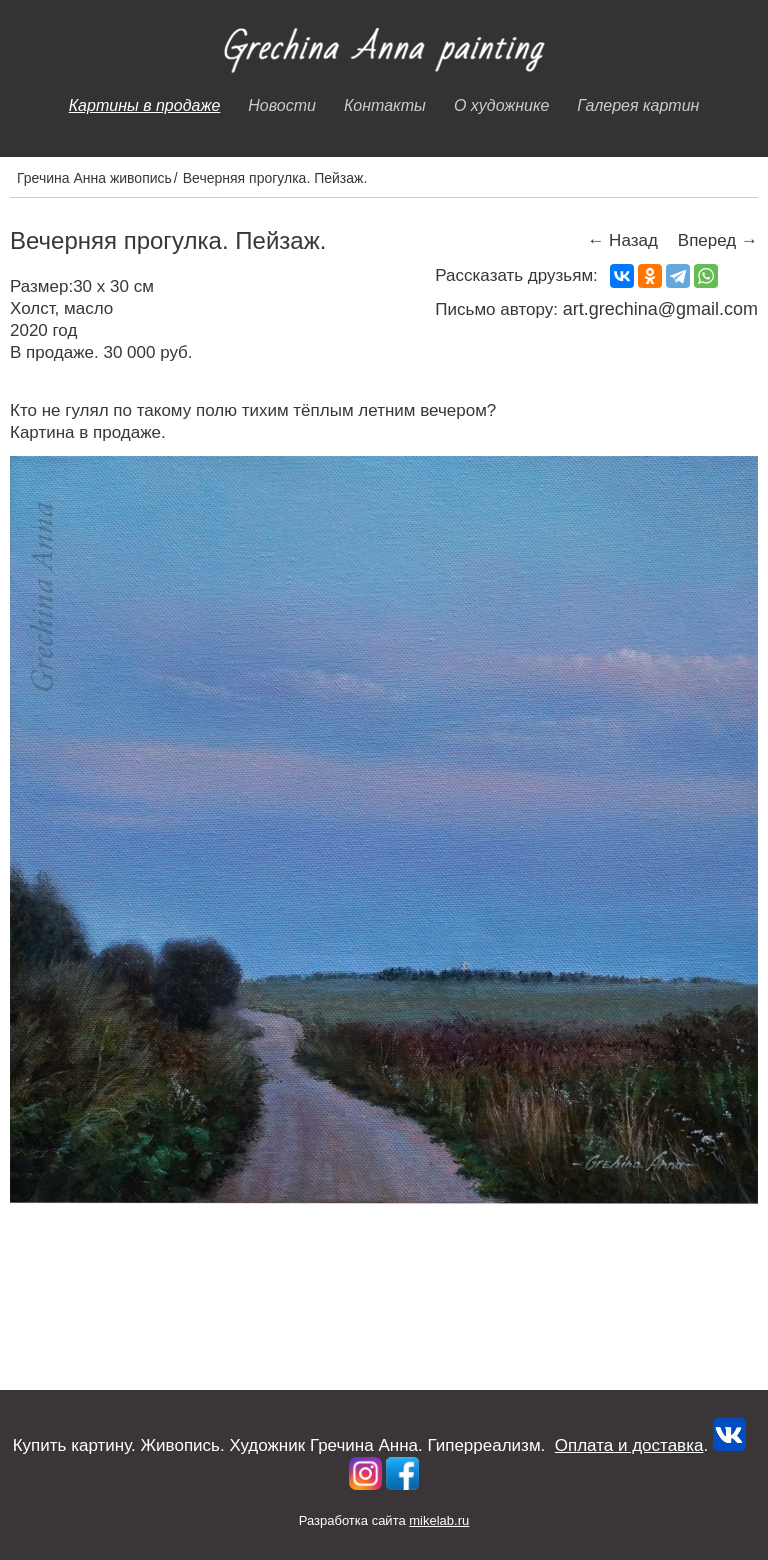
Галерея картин (638, 105)
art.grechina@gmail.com (660, 309)
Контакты (385, 105)
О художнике (501, 105)
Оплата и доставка (629, 1445)
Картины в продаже (145, 105)
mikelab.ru (439, 1520)
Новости (282, 105)
